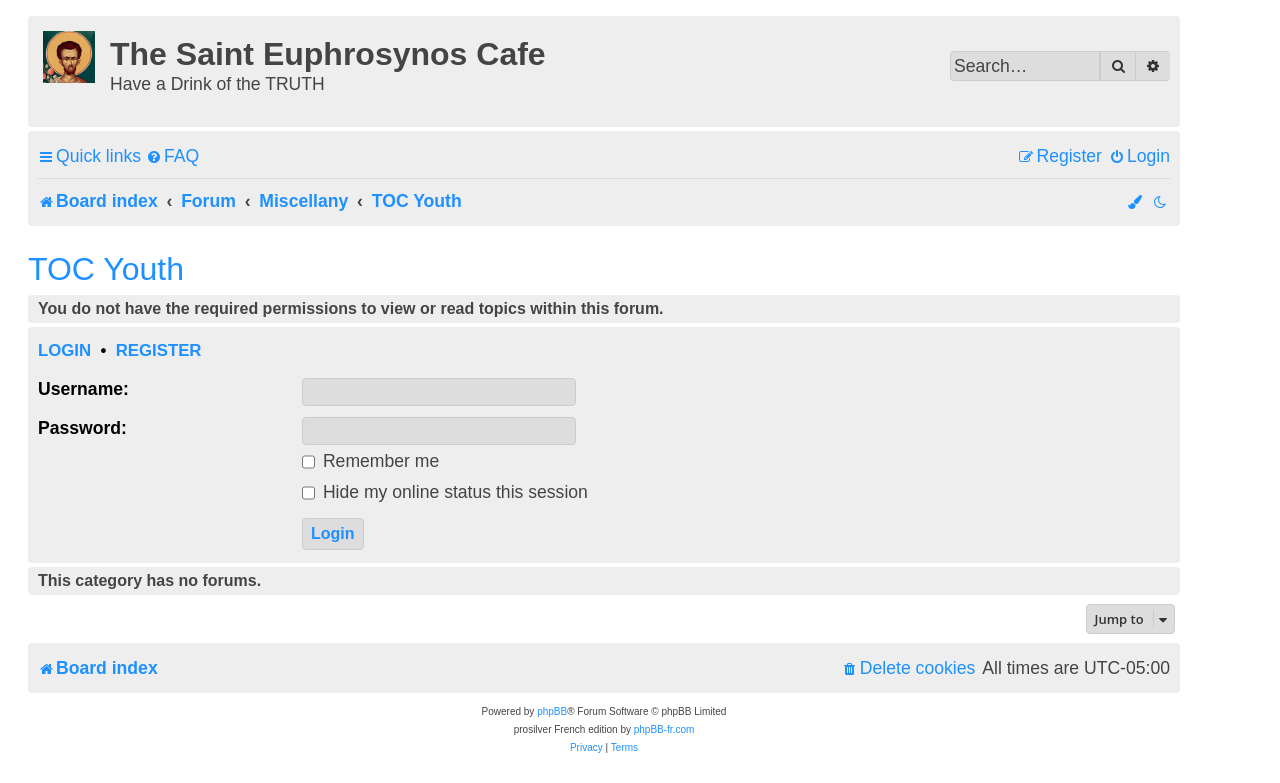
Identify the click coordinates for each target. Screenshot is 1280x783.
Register (159, 350)
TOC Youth (106, 269)
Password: (82, 428)
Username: (83, 389)
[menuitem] (172, 156)
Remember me (370, 461)
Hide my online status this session (445, 492)
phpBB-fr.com (664, 729)
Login (64, 350)
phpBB (552, 711)
